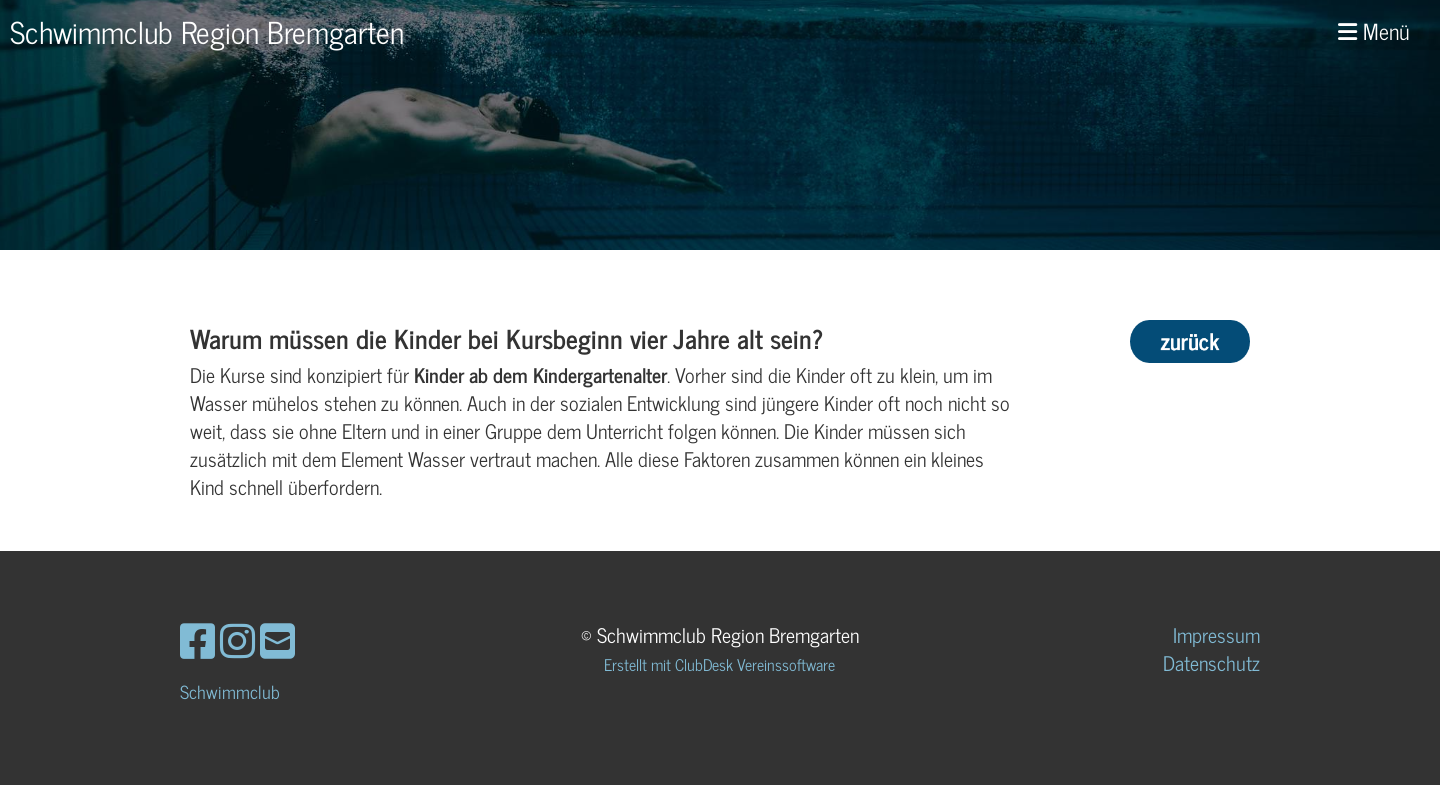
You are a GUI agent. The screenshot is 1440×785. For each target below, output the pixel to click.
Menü (1374, 31)
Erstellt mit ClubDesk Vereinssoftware (719, 664)
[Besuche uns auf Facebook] (197, 639)
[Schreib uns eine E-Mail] (277, 639)
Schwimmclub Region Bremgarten (207, 31)
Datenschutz (1211, 662)
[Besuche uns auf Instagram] (237, 639)
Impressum (1216, 634)
